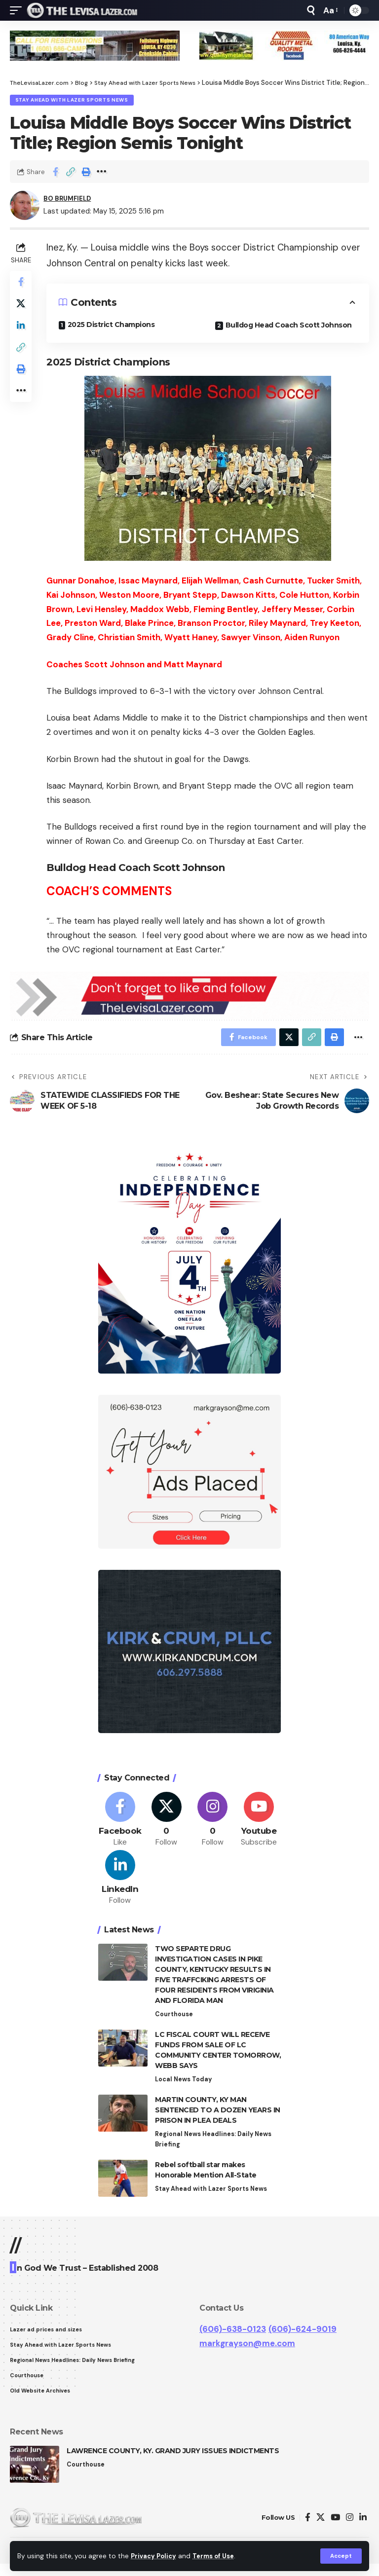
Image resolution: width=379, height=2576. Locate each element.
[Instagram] (213, 1824)
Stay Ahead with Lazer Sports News (72, 100)
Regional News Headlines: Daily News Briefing (214, 2148)
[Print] (86, 173)
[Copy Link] (70, 173)
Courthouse (174, 2022)
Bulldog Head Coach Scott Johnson (290, 326)
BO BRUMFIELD (70, 200)
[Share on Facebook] (55, 173)
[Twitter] (167, 1824)
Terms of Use (217, 2555)
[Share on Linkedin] (22, 331)
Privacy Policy (155, 2555)
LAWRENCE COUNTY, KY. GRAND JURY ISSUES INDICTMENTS (173, 2463)
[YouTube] (335, 2530)
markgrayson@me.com (247, 2353)
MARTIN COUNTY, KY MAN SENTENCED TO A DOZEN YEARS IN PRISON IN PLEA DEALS (217, 2119)
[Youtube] (259, 1824)
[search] (310, 10)
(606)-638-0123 (232, 2339)
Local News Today (184, 2088)
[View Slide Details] (95, 46)
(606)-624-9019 (302, 2339)
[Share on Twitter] (22, 308)
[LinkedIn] (120, 1884)
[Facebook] (120, 1824)
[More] (101, 173)
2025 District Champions (114, 326)
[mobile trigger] (18, 10)
